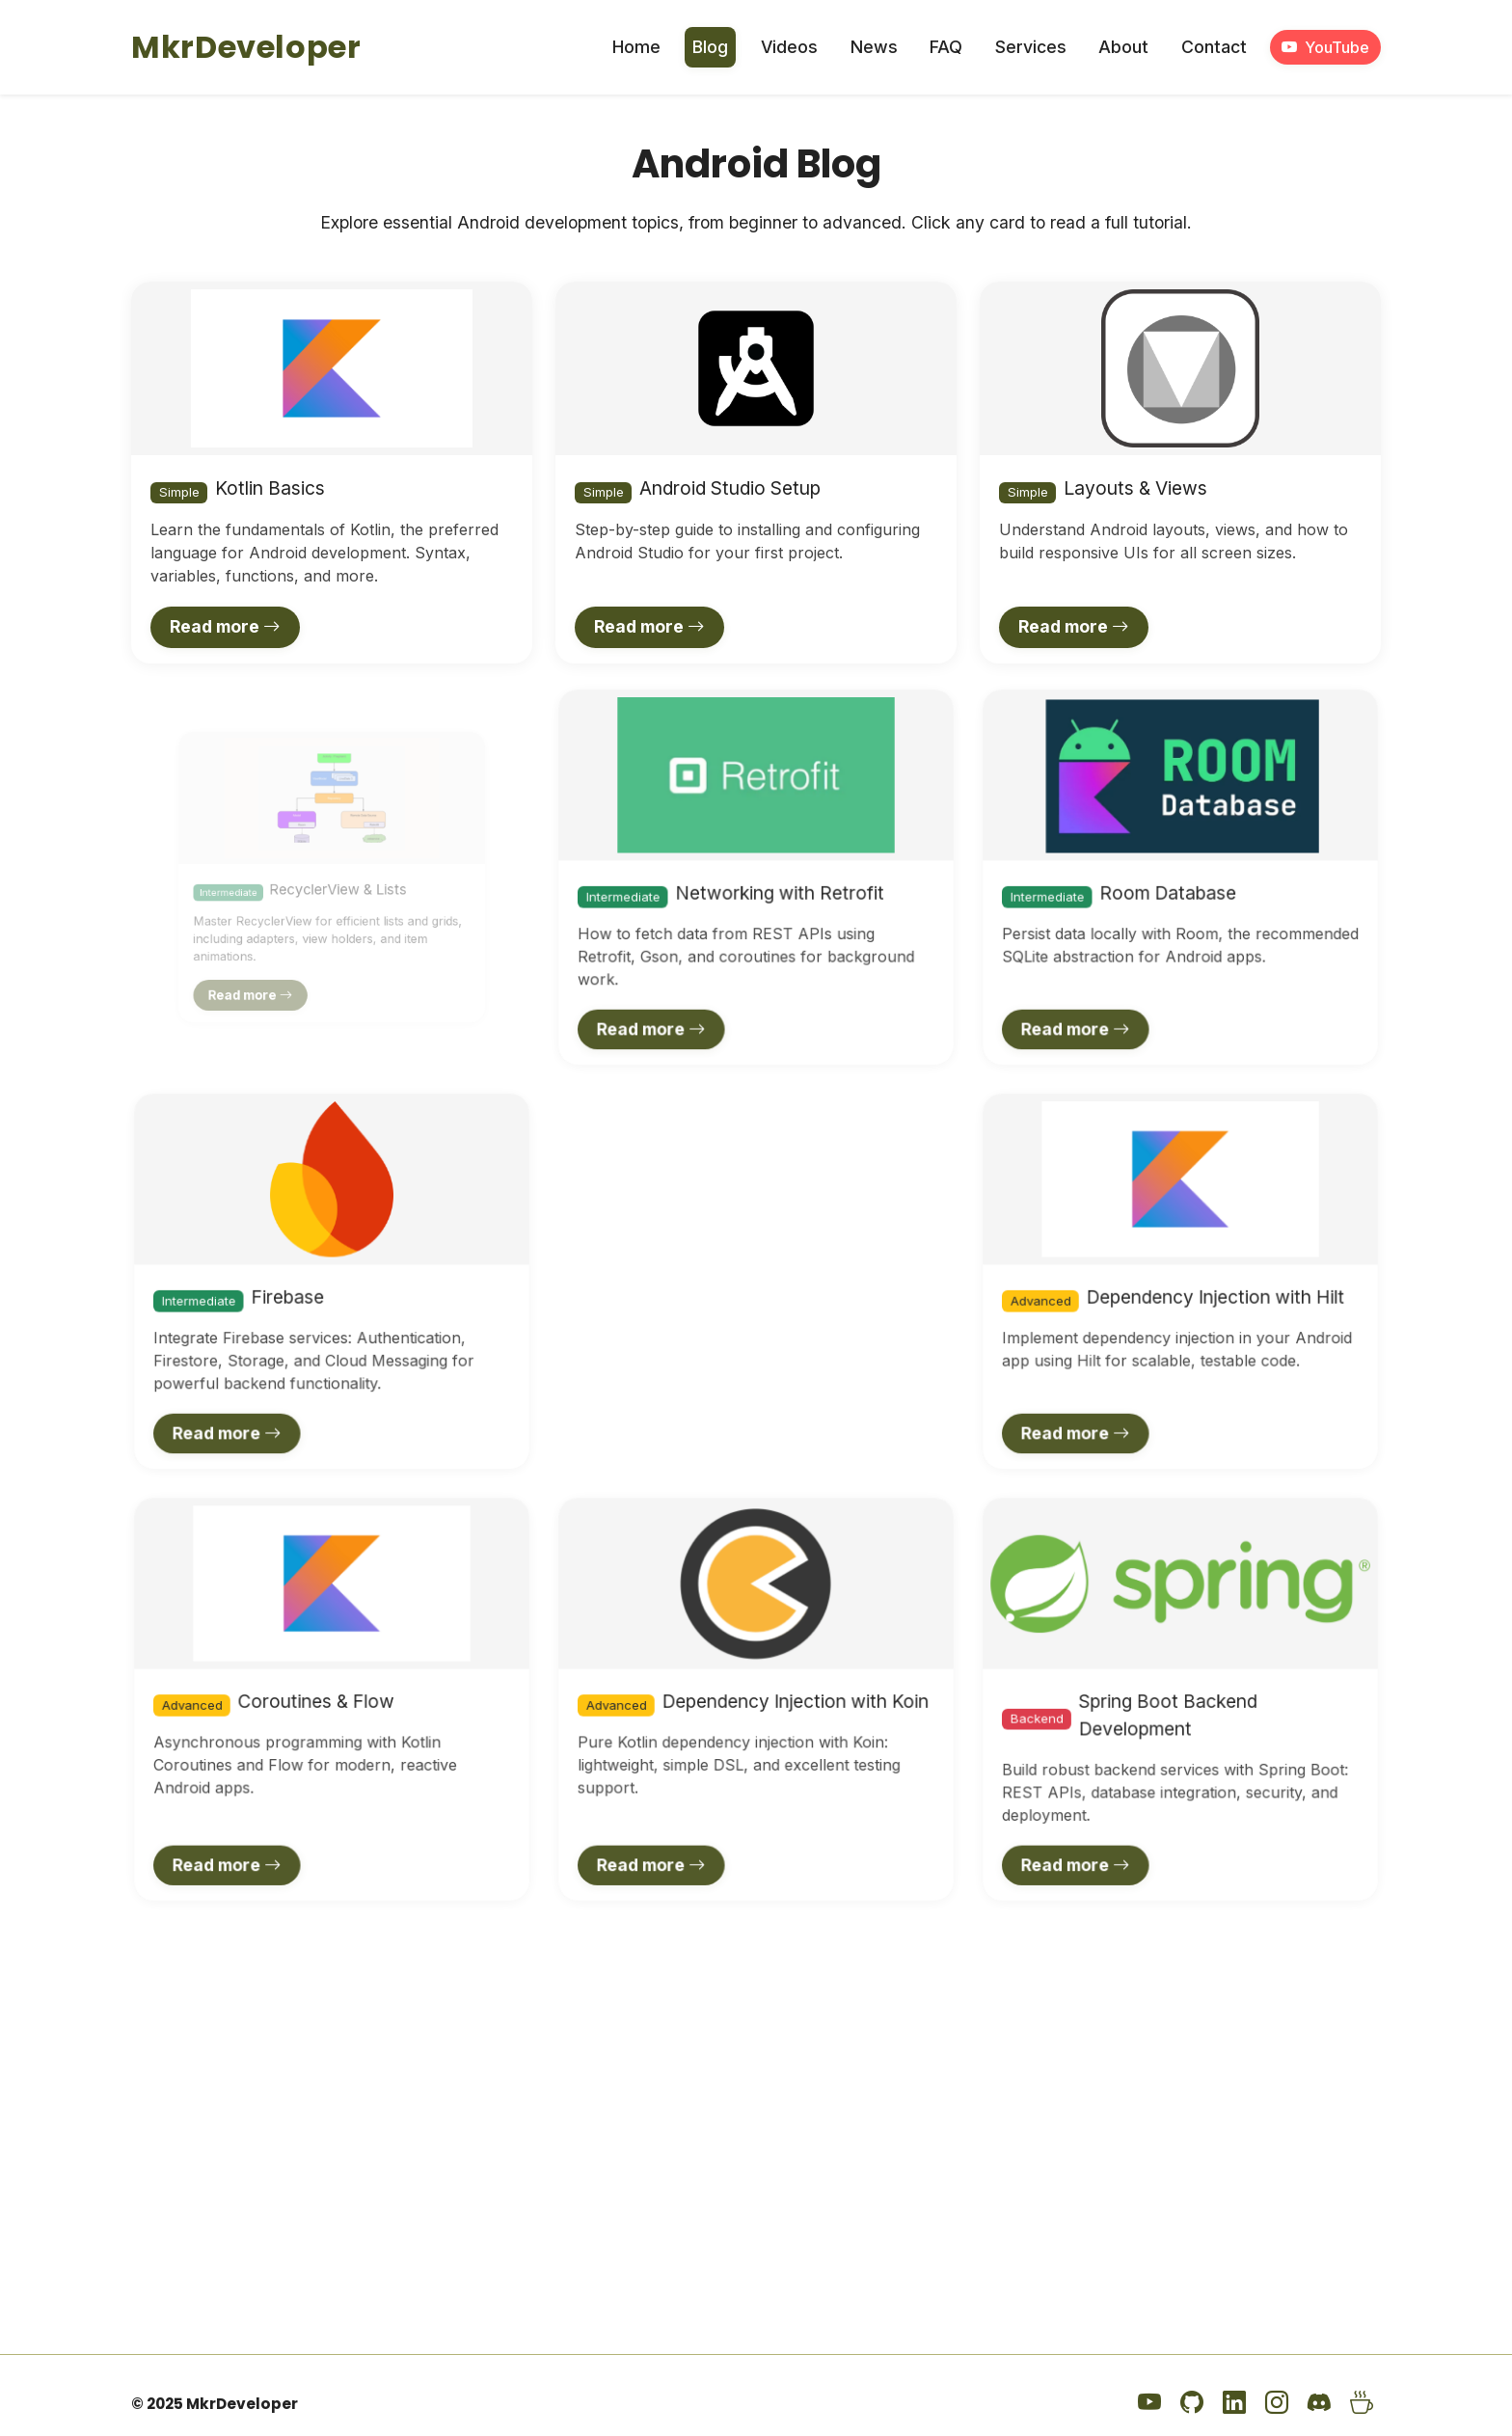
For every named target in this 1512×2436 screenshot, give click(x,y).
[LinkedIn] (1234, 2403)
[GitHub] (1191, 2403)
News (874, 47)
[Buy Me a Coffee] (1361, 2403)
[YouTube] (1149, 2403)
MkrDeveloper (246, 46)
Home (636, 47)
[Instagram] (1276, 2403)
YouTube (1325, 47)
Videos (789, 47)
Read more (225, 626)
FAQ (946, 47)
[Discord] (1319, 2403)
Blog (710, 47)
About (1123, 47)
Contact (1214, 47)
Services (1030, 47)
